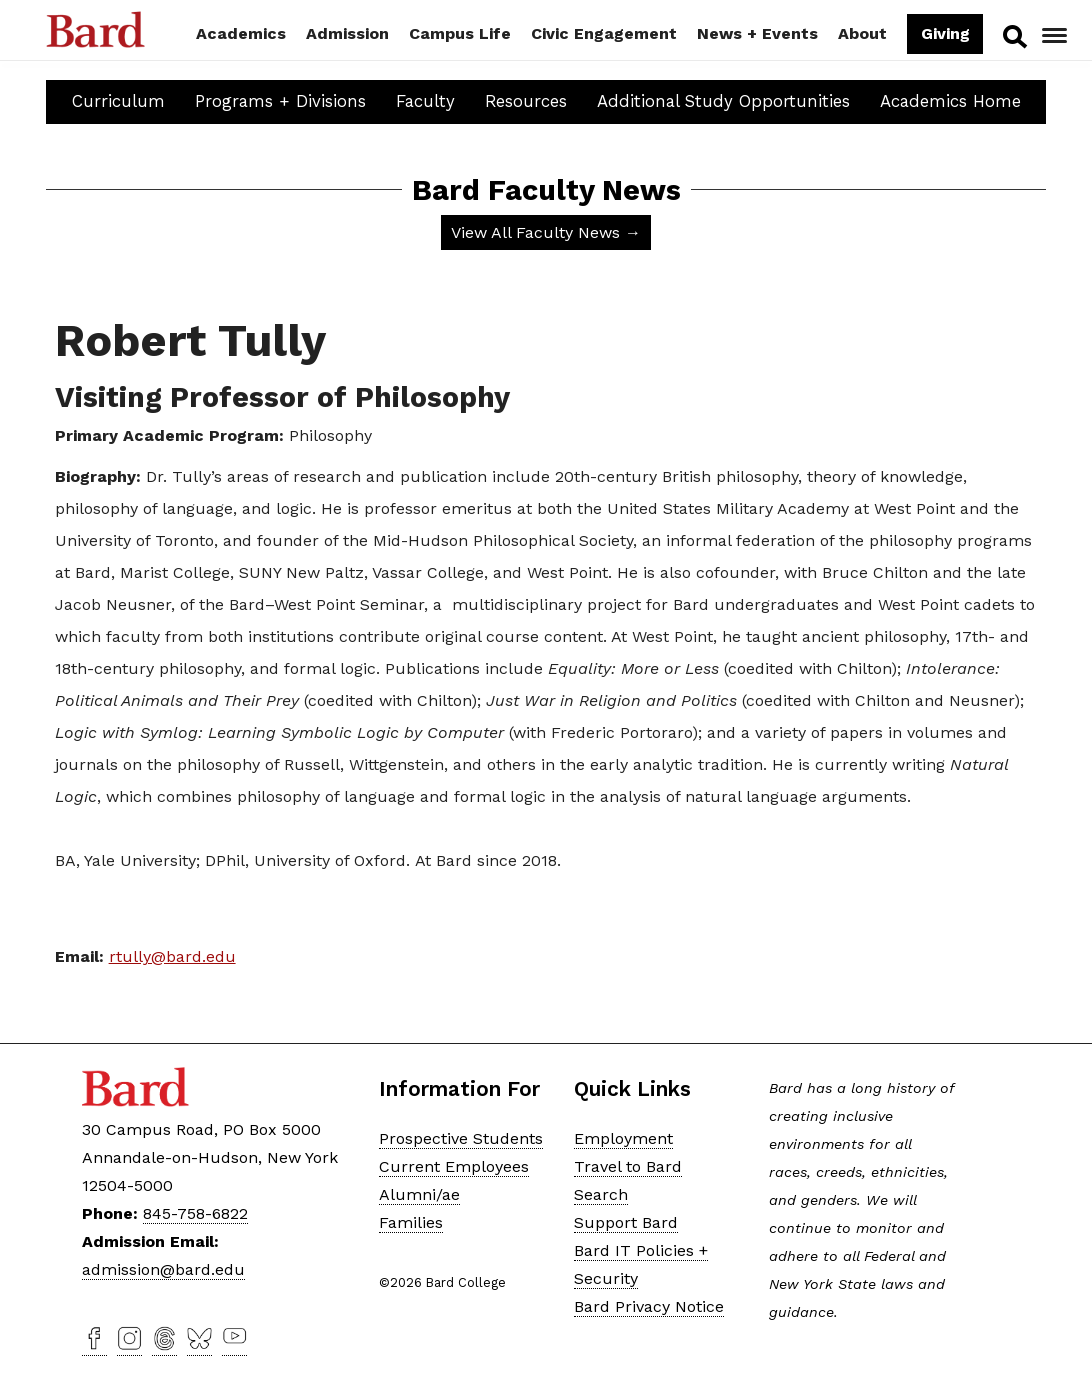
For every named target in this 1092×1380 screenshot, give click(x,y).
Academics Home (950, 101)
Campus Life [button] (460, 33)
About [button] (862, 33)
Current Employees (454, 1166)
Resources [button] (526, 101)
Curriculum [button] (118, 101)
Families (411, 1222)
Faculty (425, 101)
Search (1012, 36)
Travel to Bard (628, 1166)
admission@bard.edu (163, 1269)
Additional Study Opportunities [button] (723, 101)
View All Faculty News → (546, 232)
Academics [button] (241, 33)
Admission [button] (347, 33)
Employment (623, 1138)
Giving (944, 33)
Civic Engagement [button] (604, 33)
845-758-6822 (195, 1213)
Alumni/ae (419, 1194)
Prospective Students (461, 1138)
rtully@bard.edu (172, 956)
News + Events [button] (757, 33)
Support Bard (626, 1222)
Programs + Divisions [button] (280, 101)
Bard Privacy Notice (649, 1306)
